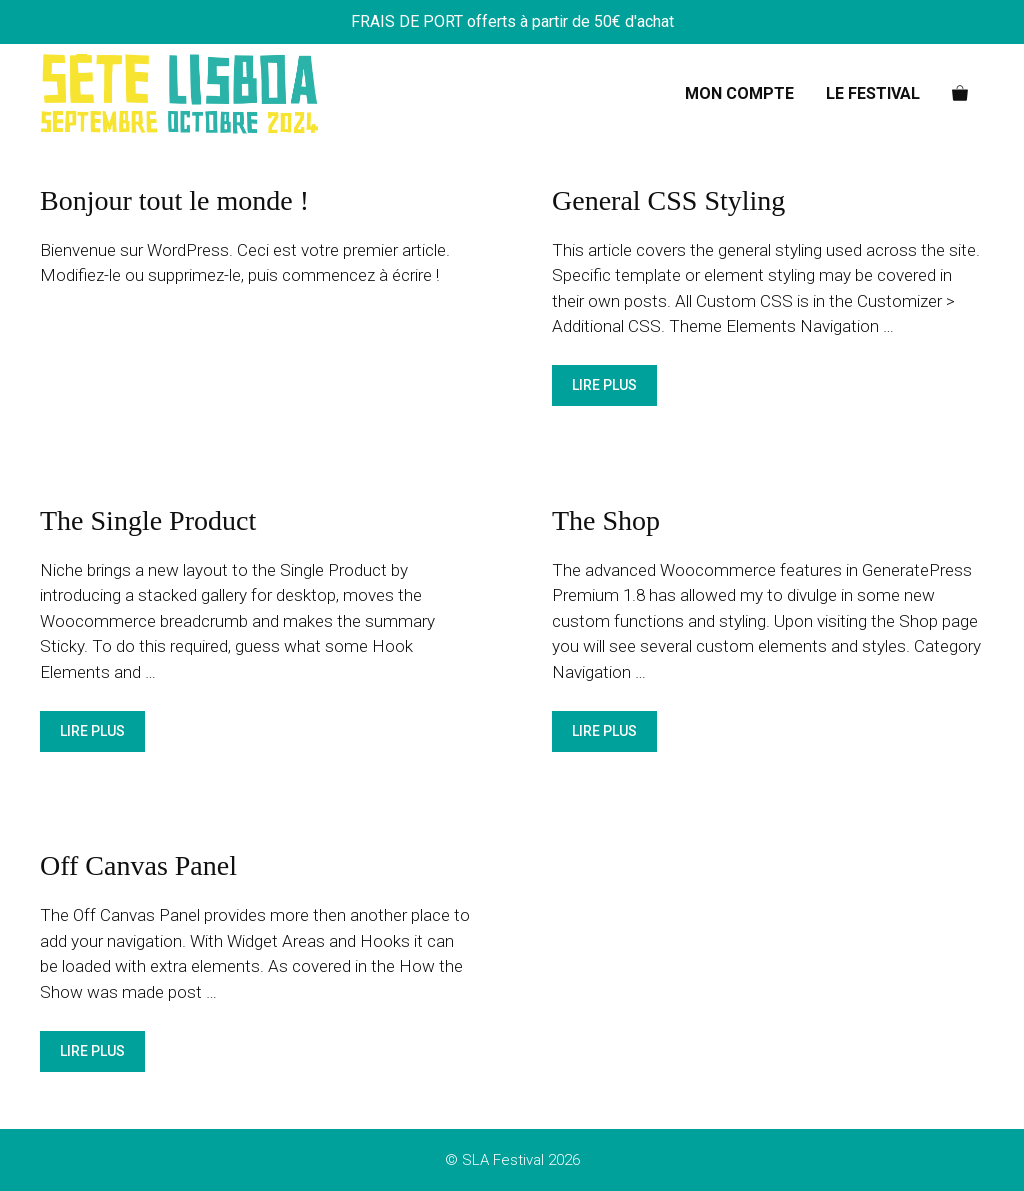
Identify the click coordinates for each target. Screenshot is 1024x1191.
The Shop (606, 520)
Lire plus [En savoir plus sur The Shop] (604, 731)
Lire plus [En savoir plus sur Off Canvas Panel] (92, 1051)
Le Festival (873, 93)
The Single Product (148, 520)
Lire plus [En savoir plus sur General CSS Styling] (604, 385)
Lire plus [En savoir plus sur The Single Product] (92, 731)
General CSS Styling (668, 200)
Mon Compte (739, 93)
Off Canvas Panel (138, 865)
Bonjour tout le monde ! (174, 200)
